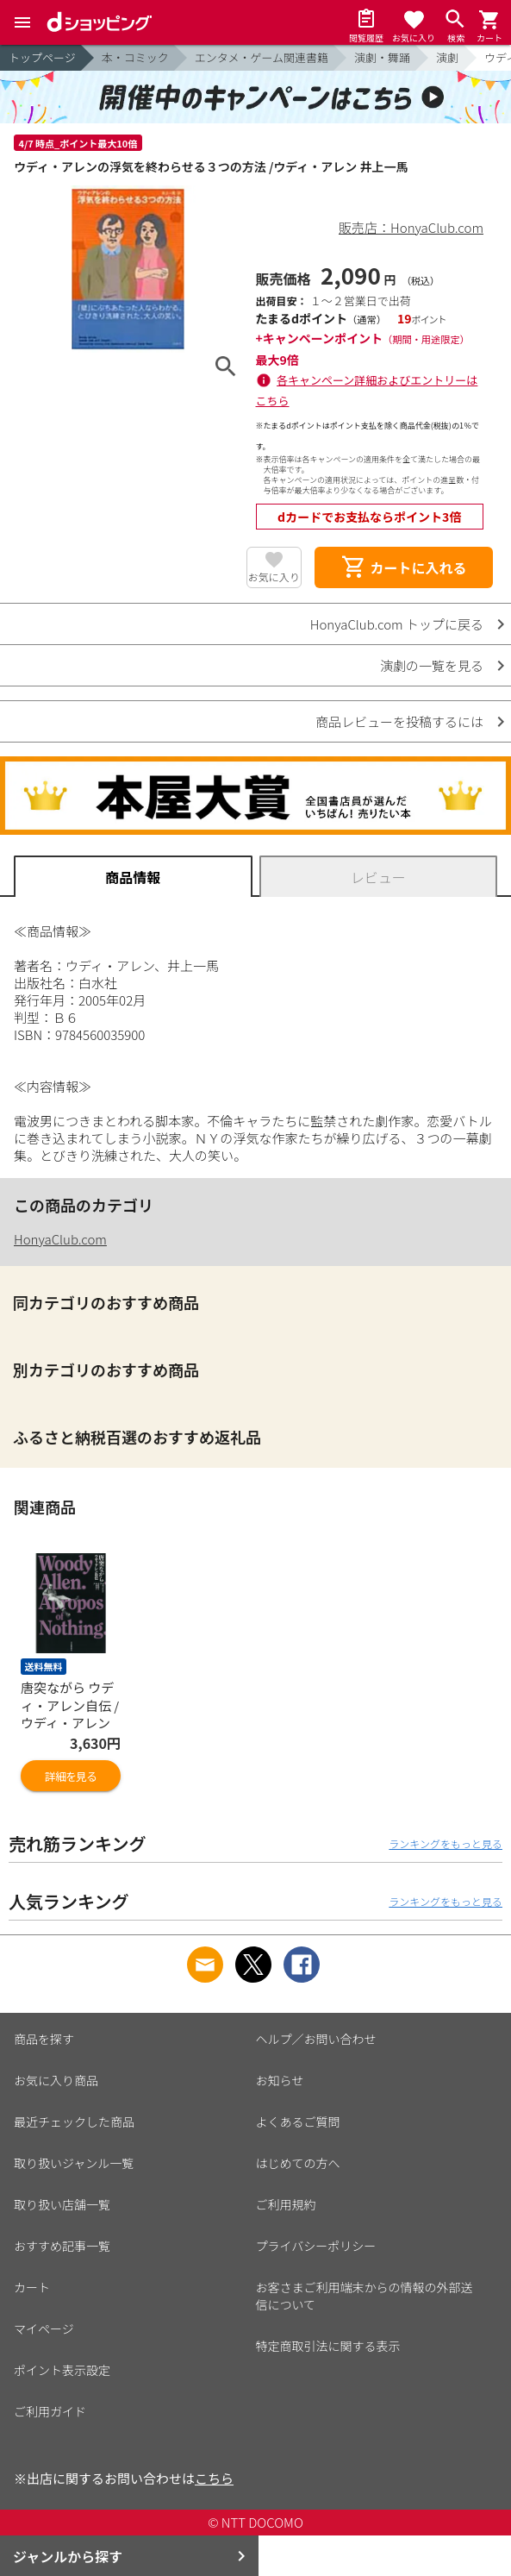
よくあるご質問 (298, 2121)
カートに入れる (403, 567)
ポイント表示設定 (62, 2370)
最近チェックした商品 (74, 2121)
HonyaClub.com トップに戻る (396, 623)
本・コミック (135, 57)
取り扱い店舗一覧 (62, 2204)
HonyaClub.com (60, 1239)
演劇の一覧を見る (431, 665)
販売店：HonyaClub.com (411, 227)
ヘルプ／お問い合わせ (316, 2038)
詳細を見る (71, 1776)
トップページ (42, 57)
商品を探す (44, 2038)
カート (32, 2287)
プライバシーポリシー (316, 2245)
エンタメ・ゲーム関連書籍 (261, 57)
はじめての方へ (298, 2163)
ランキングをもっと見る (445, 1843)
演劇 (447, 57)
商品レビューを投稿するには (399, 721)
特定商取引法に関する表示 (328, 2345)
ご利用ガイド (50, 2411)
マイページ (44, 2328)
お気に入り (274, 576)
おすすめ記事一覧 (62, 2245)
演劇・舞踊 (382, 57)
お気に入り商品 (56, 2080)
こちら (214, 2478)
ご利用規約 (286, 2204)
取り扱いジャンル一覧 (74, 2163)
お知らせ (280, 2080)
